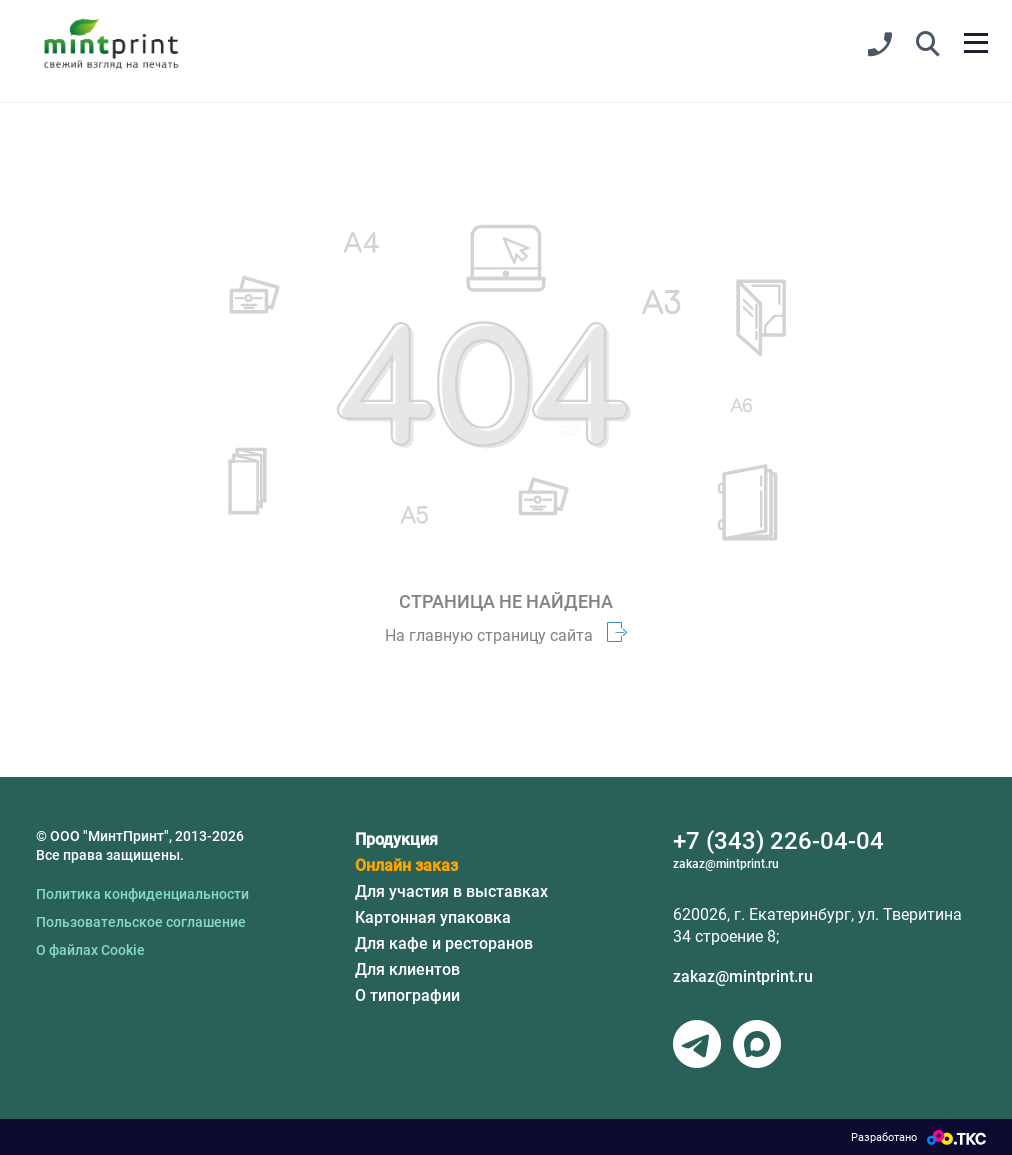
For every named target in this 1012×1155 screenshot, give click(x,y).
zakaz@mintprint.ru (743, 976)
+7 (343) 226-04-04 (778, 841)
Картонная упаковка (433, 917)
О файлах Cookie (90, 950)
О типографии (407, 995)
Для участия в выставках (451, 891)
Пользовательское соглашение (141, 922)
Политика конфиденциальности (142, 894)
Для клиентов (407, 969)
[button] (928, 45)
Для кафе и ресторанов (444, 943)
